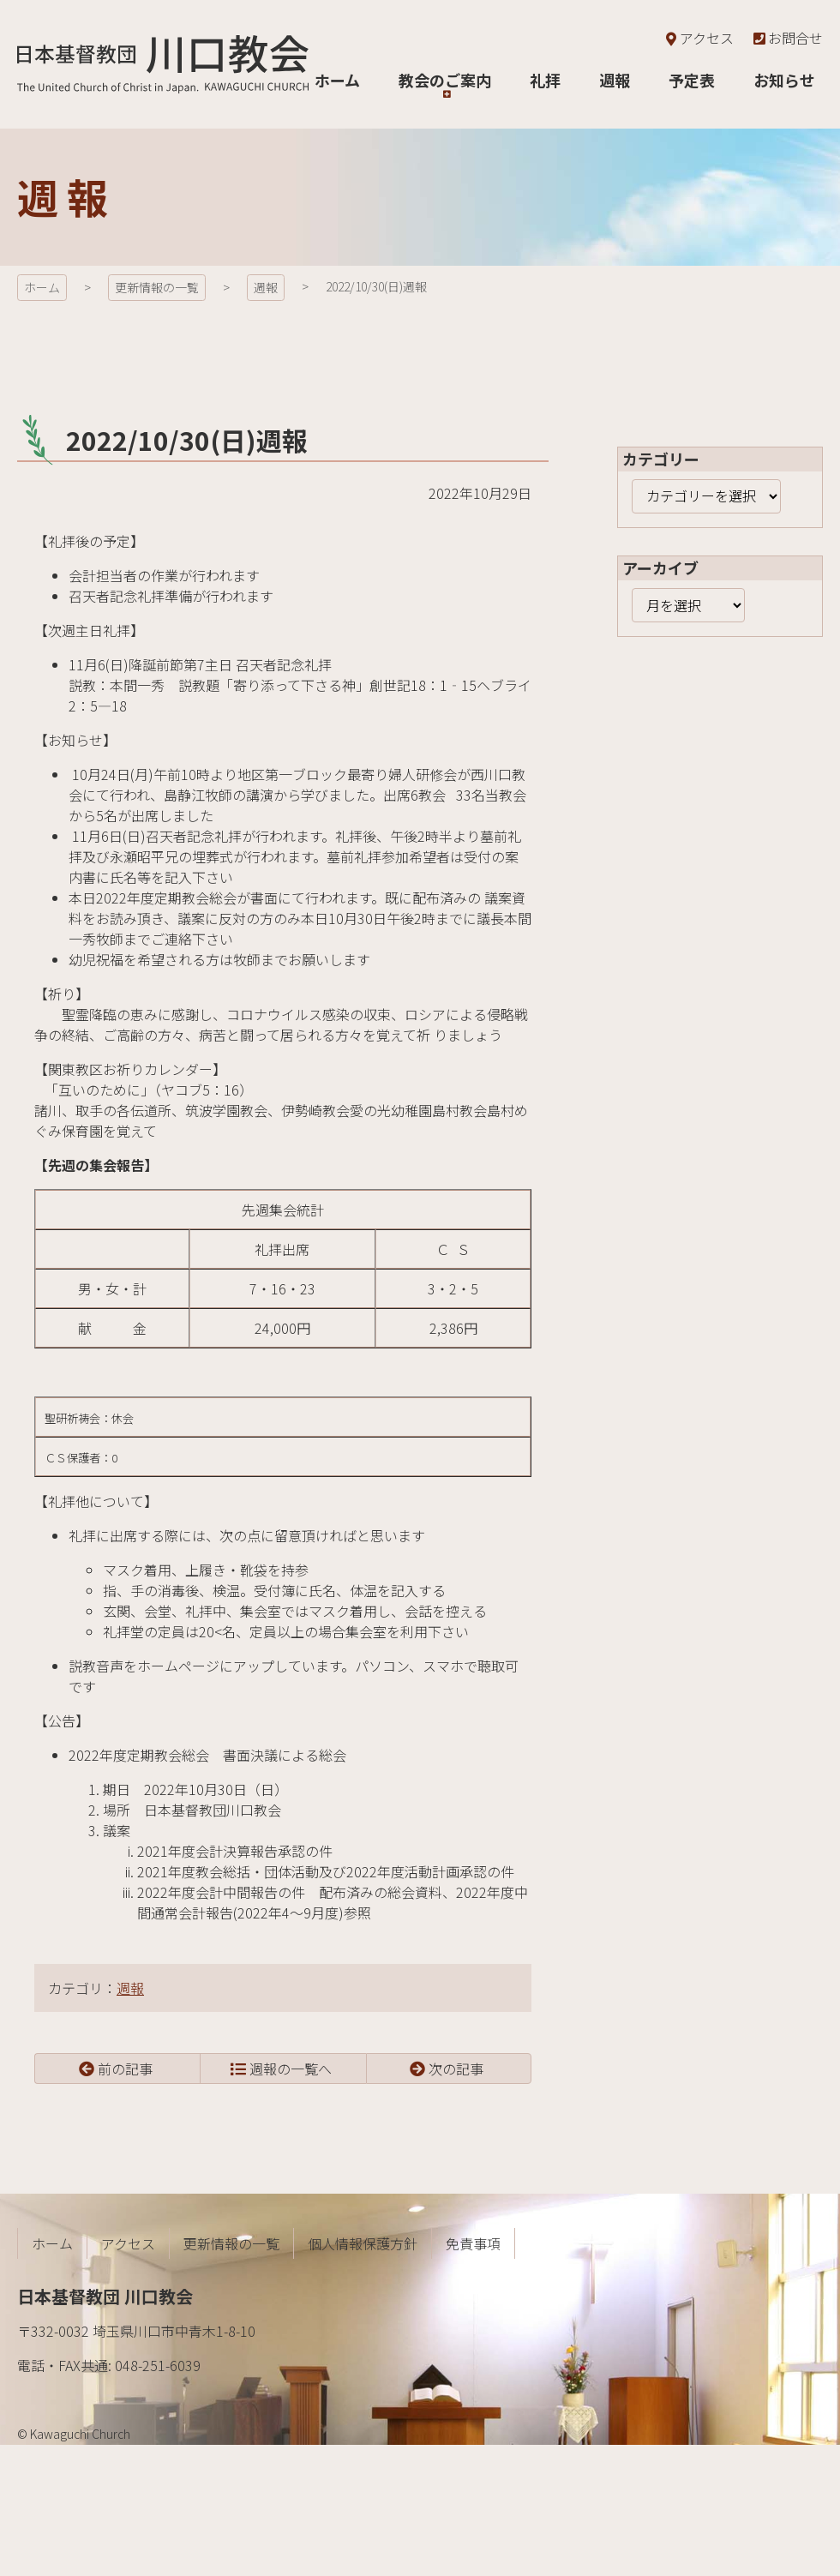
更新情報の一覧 (157, 287)
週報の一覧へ (290, 2068)
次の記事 (456, 2068)
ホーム (42, 287)
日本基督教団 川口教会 (163, 64)
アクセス (698, 37)
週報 (266, 287)
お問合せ (787, 37)
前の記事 (125, 2068)
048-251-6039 (158, 2365)
